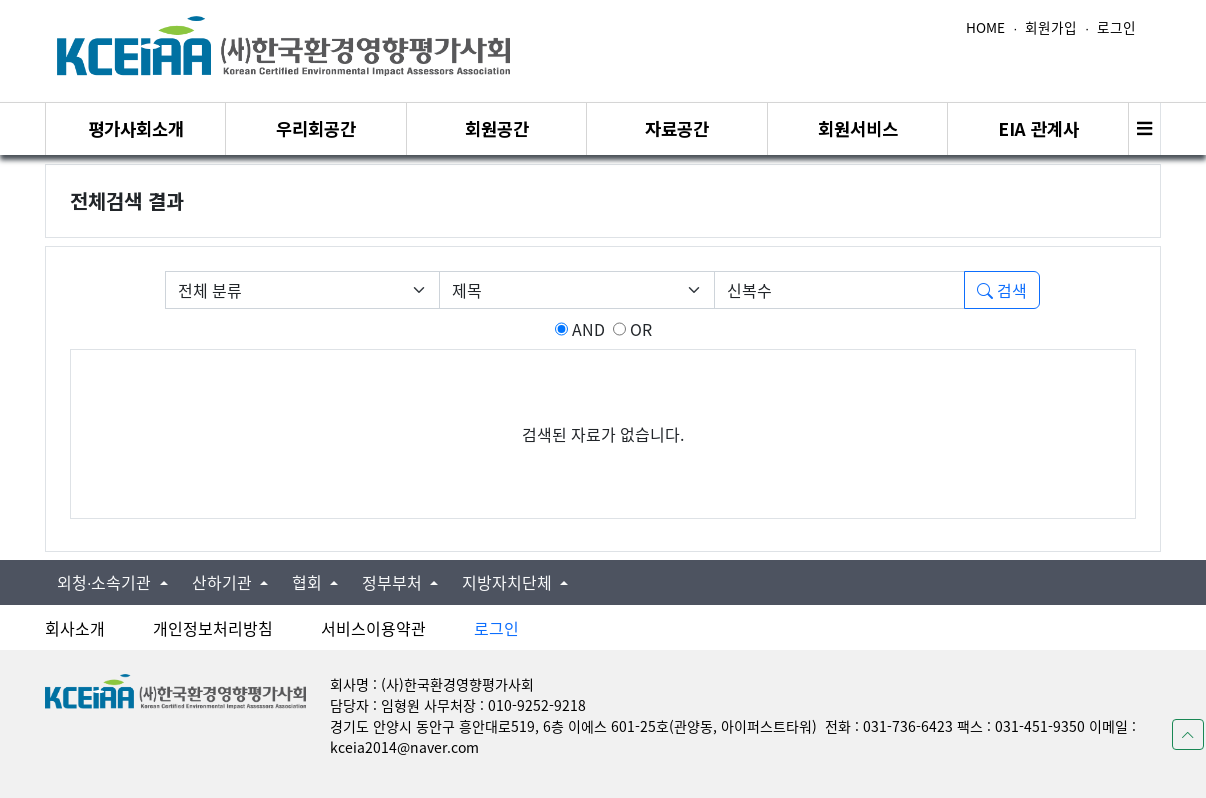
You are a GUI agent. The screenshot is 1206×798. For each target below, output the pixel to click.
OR (639, 329)
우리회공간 (316, 128)
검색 (1002, 290)
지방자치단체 (509, 582)
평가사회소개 (136, 128)
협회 (309, 582)
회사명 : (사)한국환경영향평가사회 (432, 684)
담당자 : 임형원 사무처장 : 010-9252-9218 (458, 705)
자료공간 (677, 128)
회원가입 (1051, 27)
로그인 (1116, 27)
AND (586, 329)
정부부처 (394, 582)
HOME (985, 27)
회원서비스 (858, 128)
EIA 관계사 (1038, 128)
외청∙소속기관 (106, 582)
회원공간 (497, 128)
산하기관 (224, 582)
